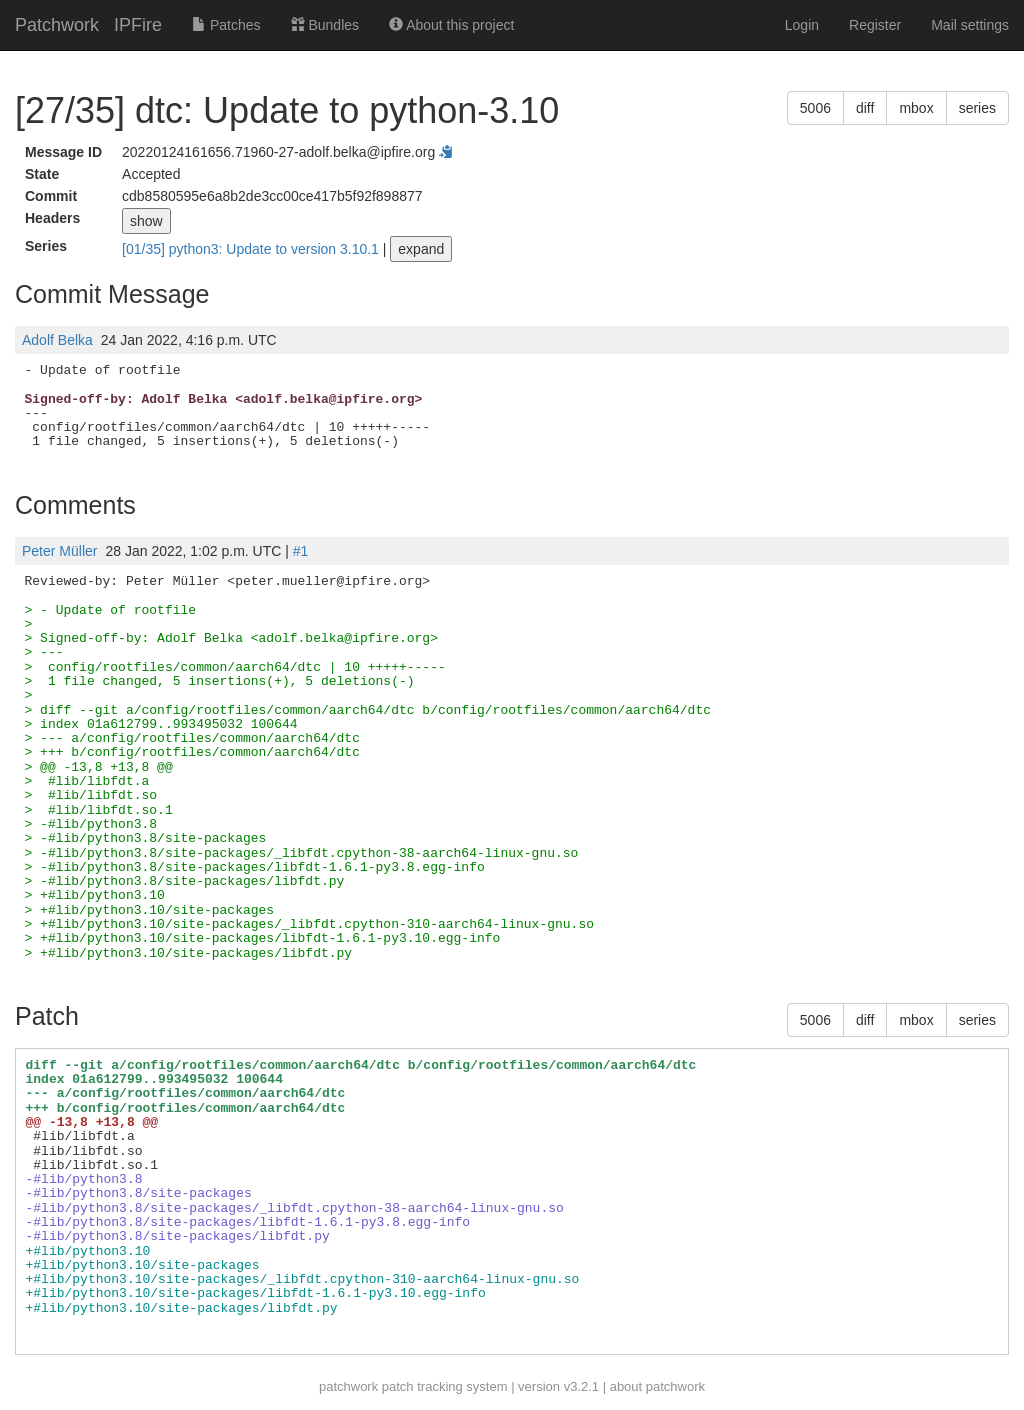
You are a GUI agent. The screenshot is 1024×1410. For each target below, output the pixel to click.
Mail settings (970, 25)
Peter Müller (59, 551)
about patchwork (657, 1386)
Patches (226, 25)
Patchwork (57, 25)
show (146, 221)
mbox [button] (916, 108)
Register (875, 25)
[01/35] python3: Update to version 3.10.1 (252, 249)
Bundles (325, 25)
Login (802, 25)
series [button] (977, 108)
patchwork (348, 1386)
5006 (815, 108)
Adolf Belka (57, 340)
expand (421, 249)
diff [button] (865, 108)
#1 (301, 551)
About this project (451, 25)
